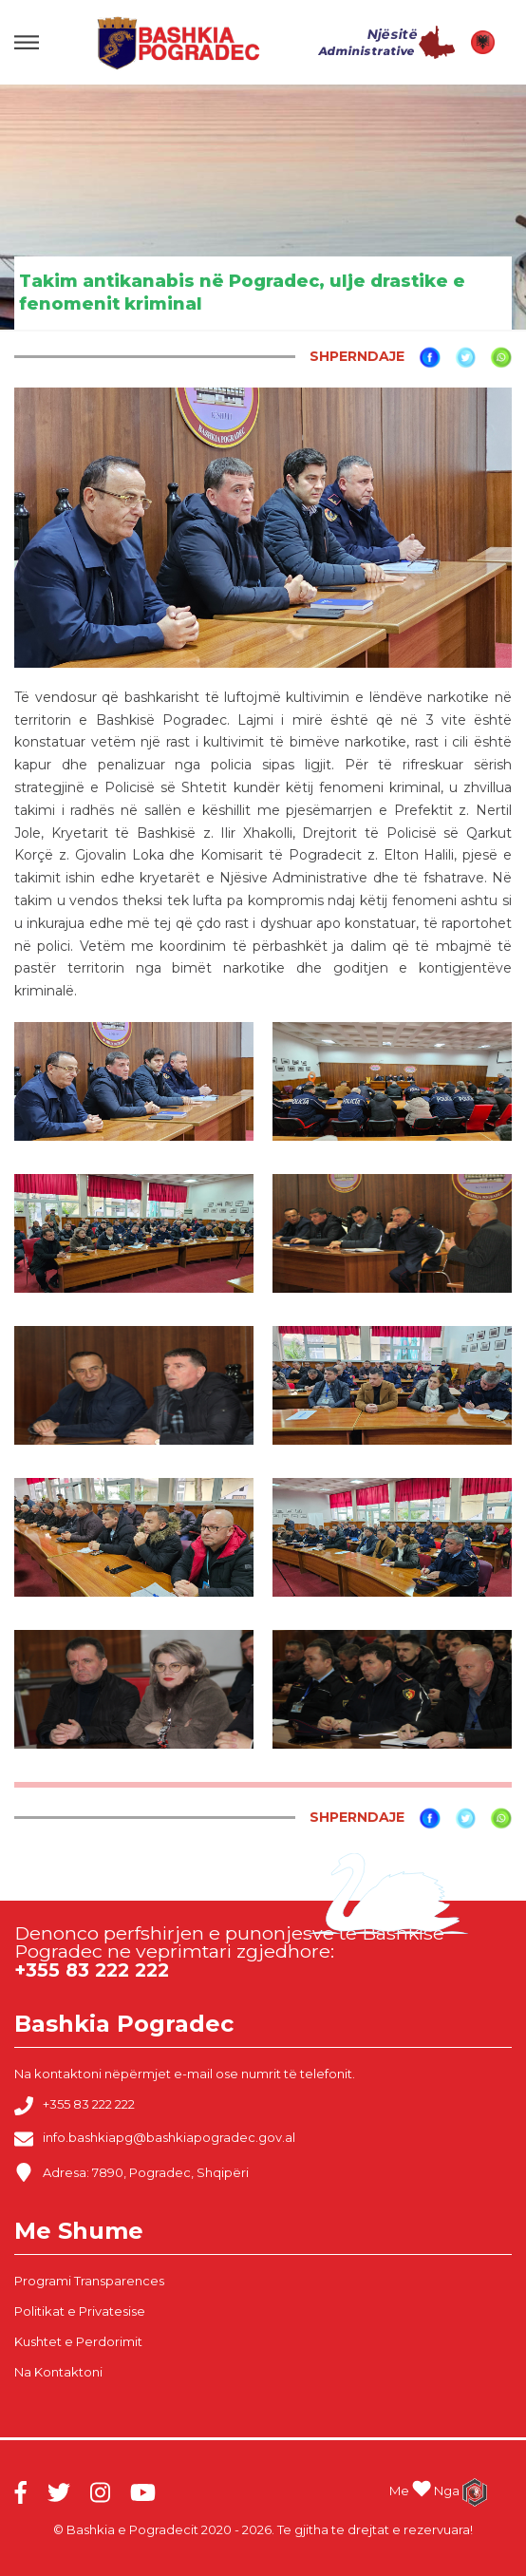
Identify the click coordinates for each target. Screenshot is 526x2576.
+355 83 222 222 (74, 2105)
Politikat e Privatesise (79, 2311)
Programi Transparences (89, 2280)
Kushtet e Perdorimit (78, 2341)
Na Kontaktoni (58, 2371)
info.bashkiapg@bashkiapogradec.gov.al (154, 2139)
